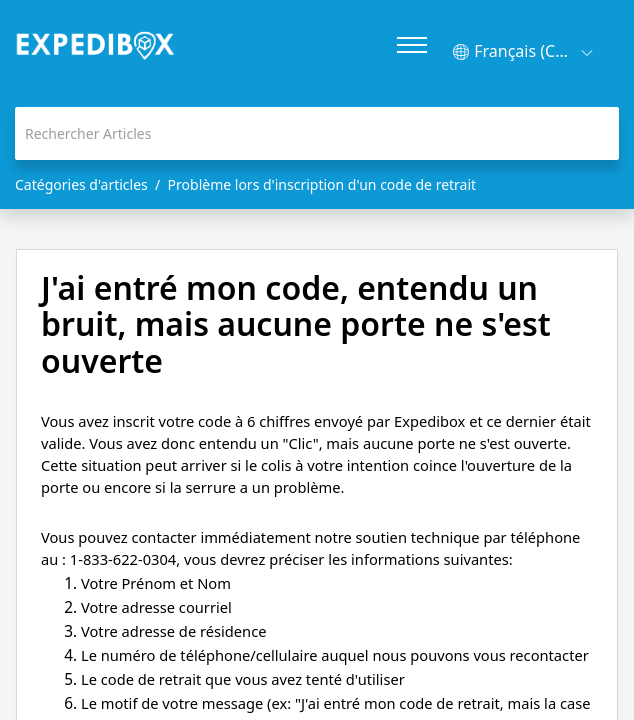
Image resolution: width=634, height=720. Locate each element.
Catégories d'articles (81, 184)
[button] (523, 52)
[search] (317, 133)
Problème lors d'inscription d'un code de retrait (322, 184)
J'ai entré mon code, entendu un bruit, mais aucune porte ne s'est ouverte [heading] (296, 324)
